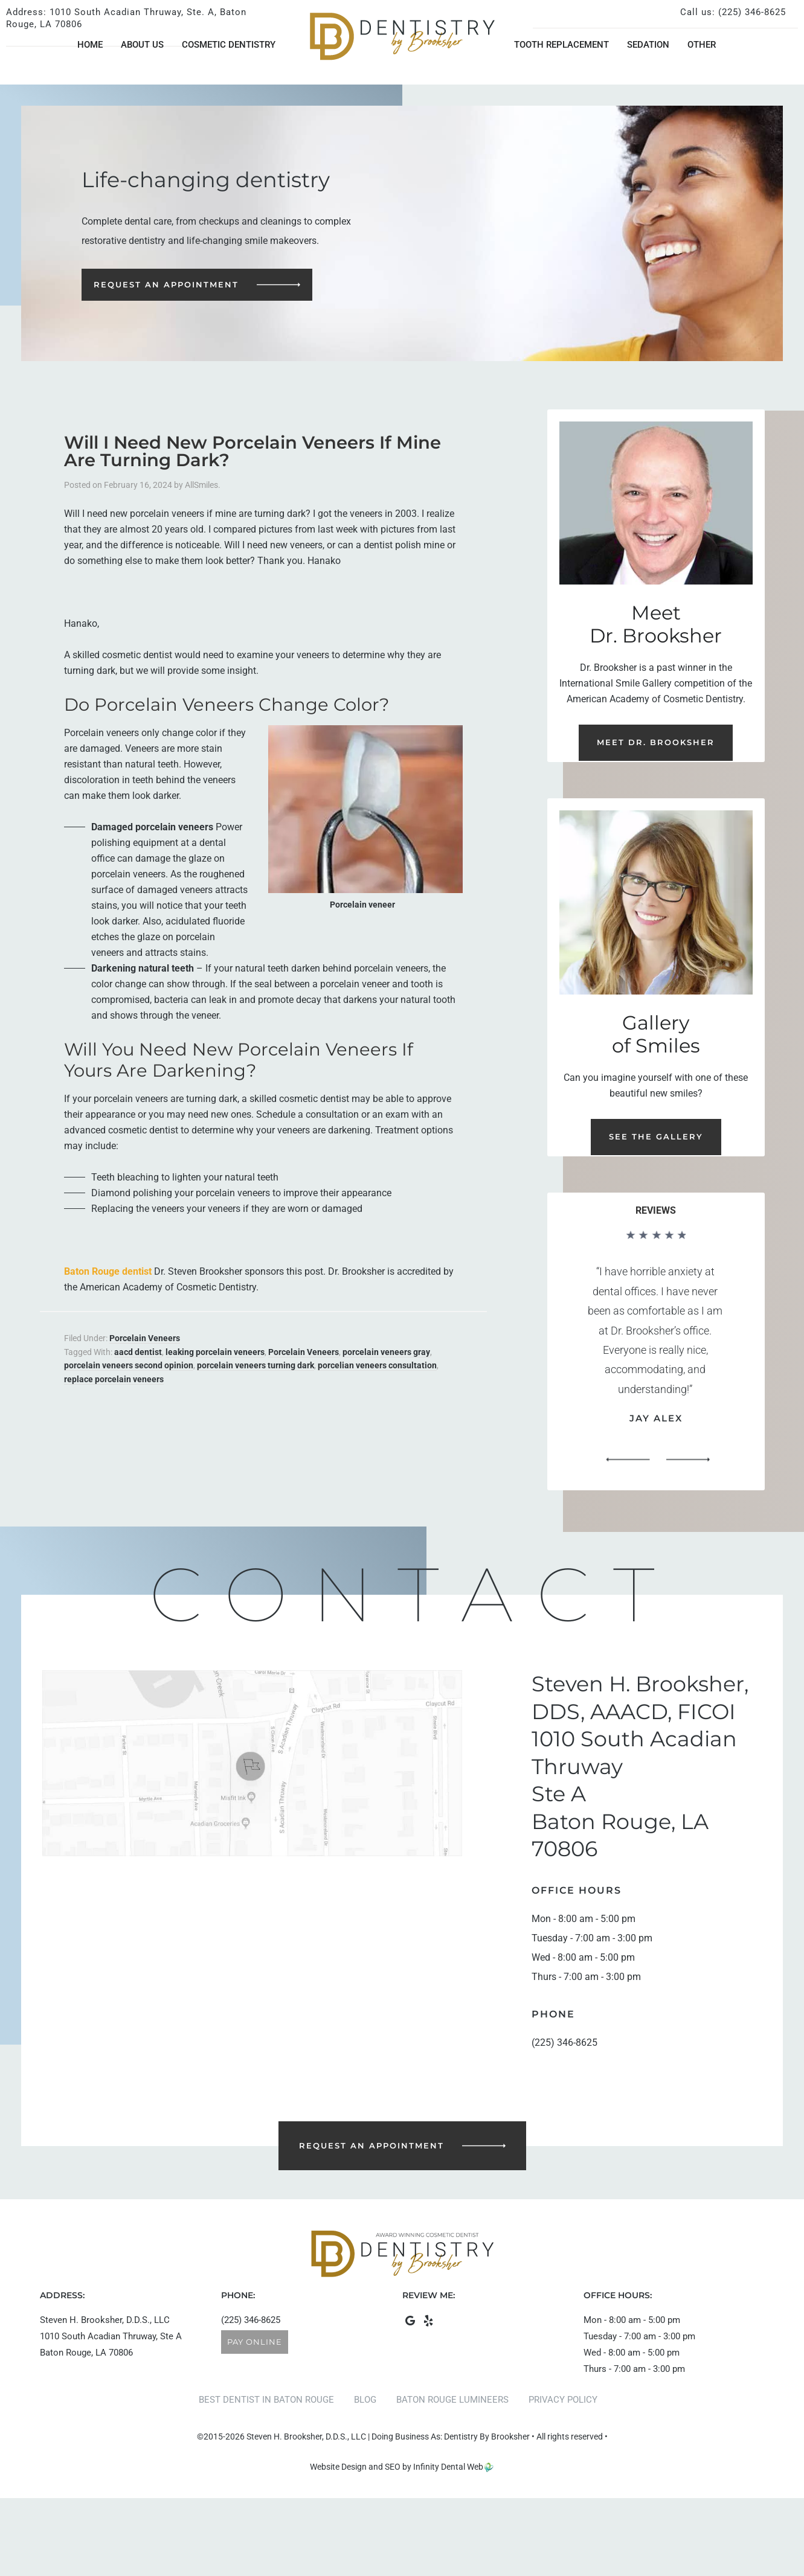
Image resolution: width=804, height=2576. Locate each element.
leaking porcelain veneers (215, 1352)
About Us (142, 44)
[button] (628, 1460)
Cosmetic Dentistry (228, 44)
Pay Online (254, 2342)
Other (701, 44)
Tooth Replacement (561, 44)
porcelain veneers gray (386, 1352)
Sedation (648, 44)
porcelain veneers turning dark (255, 1365)
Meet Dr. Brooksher (656, 742)
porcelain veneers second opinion (128, 1365)
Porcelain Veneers (144, 1338)
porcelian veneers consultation (377, 1365)
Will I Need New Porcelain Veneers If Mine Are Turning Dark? (252, 451)
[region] (656, 1351)
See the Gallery (656, 1136)
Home (90, 44)
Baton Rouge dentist (108, 1271)
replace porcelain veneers (114, 1379)
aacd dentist (138, 1352)
